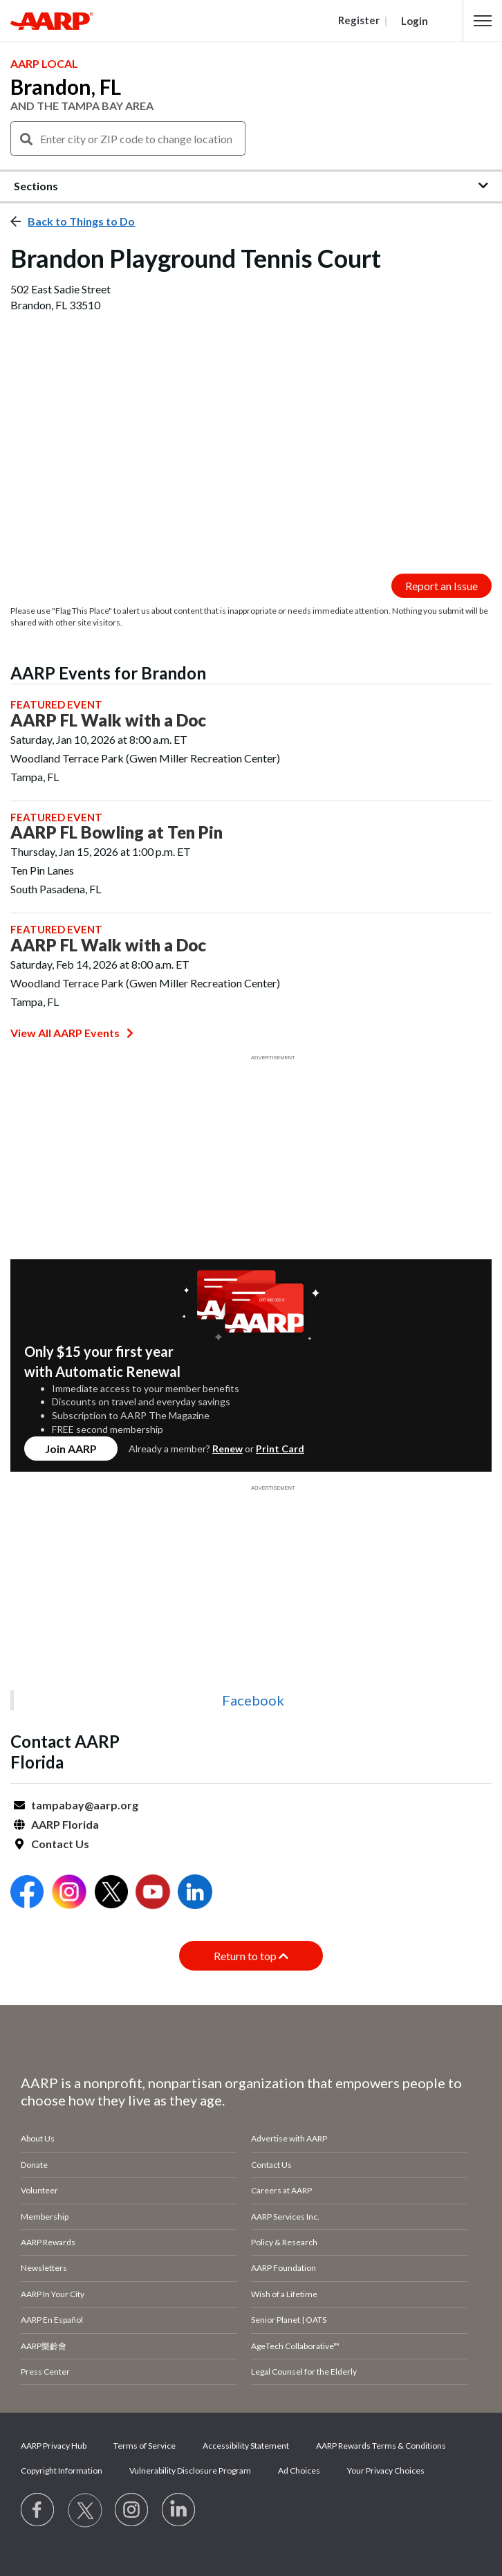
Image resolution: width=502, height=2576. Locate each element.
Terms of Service (144, 2445)
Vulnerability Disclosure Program (190, 2470)
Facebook (253, 1700)
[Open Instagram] (69, 1893)
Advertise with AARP (289, 2138)
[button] (482, 20)
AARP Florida (65, 1824)
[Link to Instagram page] (132, 2510)
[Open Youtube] (152, 1893)
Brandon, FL (65, 86)
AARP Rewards (48, 2242)
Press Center (45, 2371)
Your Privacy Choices (386, 2470)
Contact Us (60, 1843)
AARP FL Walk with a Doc (108, 720)
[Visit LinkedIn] (179, 2510)
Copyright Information (61, 2470)
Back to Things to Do (81, 221)
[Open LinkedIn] (195, 1893)
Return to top (251, 1955)
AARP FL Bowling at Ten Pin (116, 832)
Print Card (280, 1448)
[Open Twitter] (111, 1893)
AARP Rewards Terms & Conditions (381, 2445)
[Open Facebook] (27, 1893)
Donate (34, 2164)
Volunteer (39, 2190)
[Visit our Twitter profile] (85, 2510)
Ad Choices (299, 2470)
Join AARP (71, 1448)
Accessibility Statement (246, 2445)
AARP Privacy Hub (53, 2445)
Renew (227, 1448)
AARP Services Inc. (285, 2216)
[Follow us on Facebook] (38, 2510)
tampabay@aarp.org (84, 1804)
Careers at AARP (281, 2190)
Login (414, 21)
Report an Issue (441, 585)
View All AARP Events (71, 1032)
